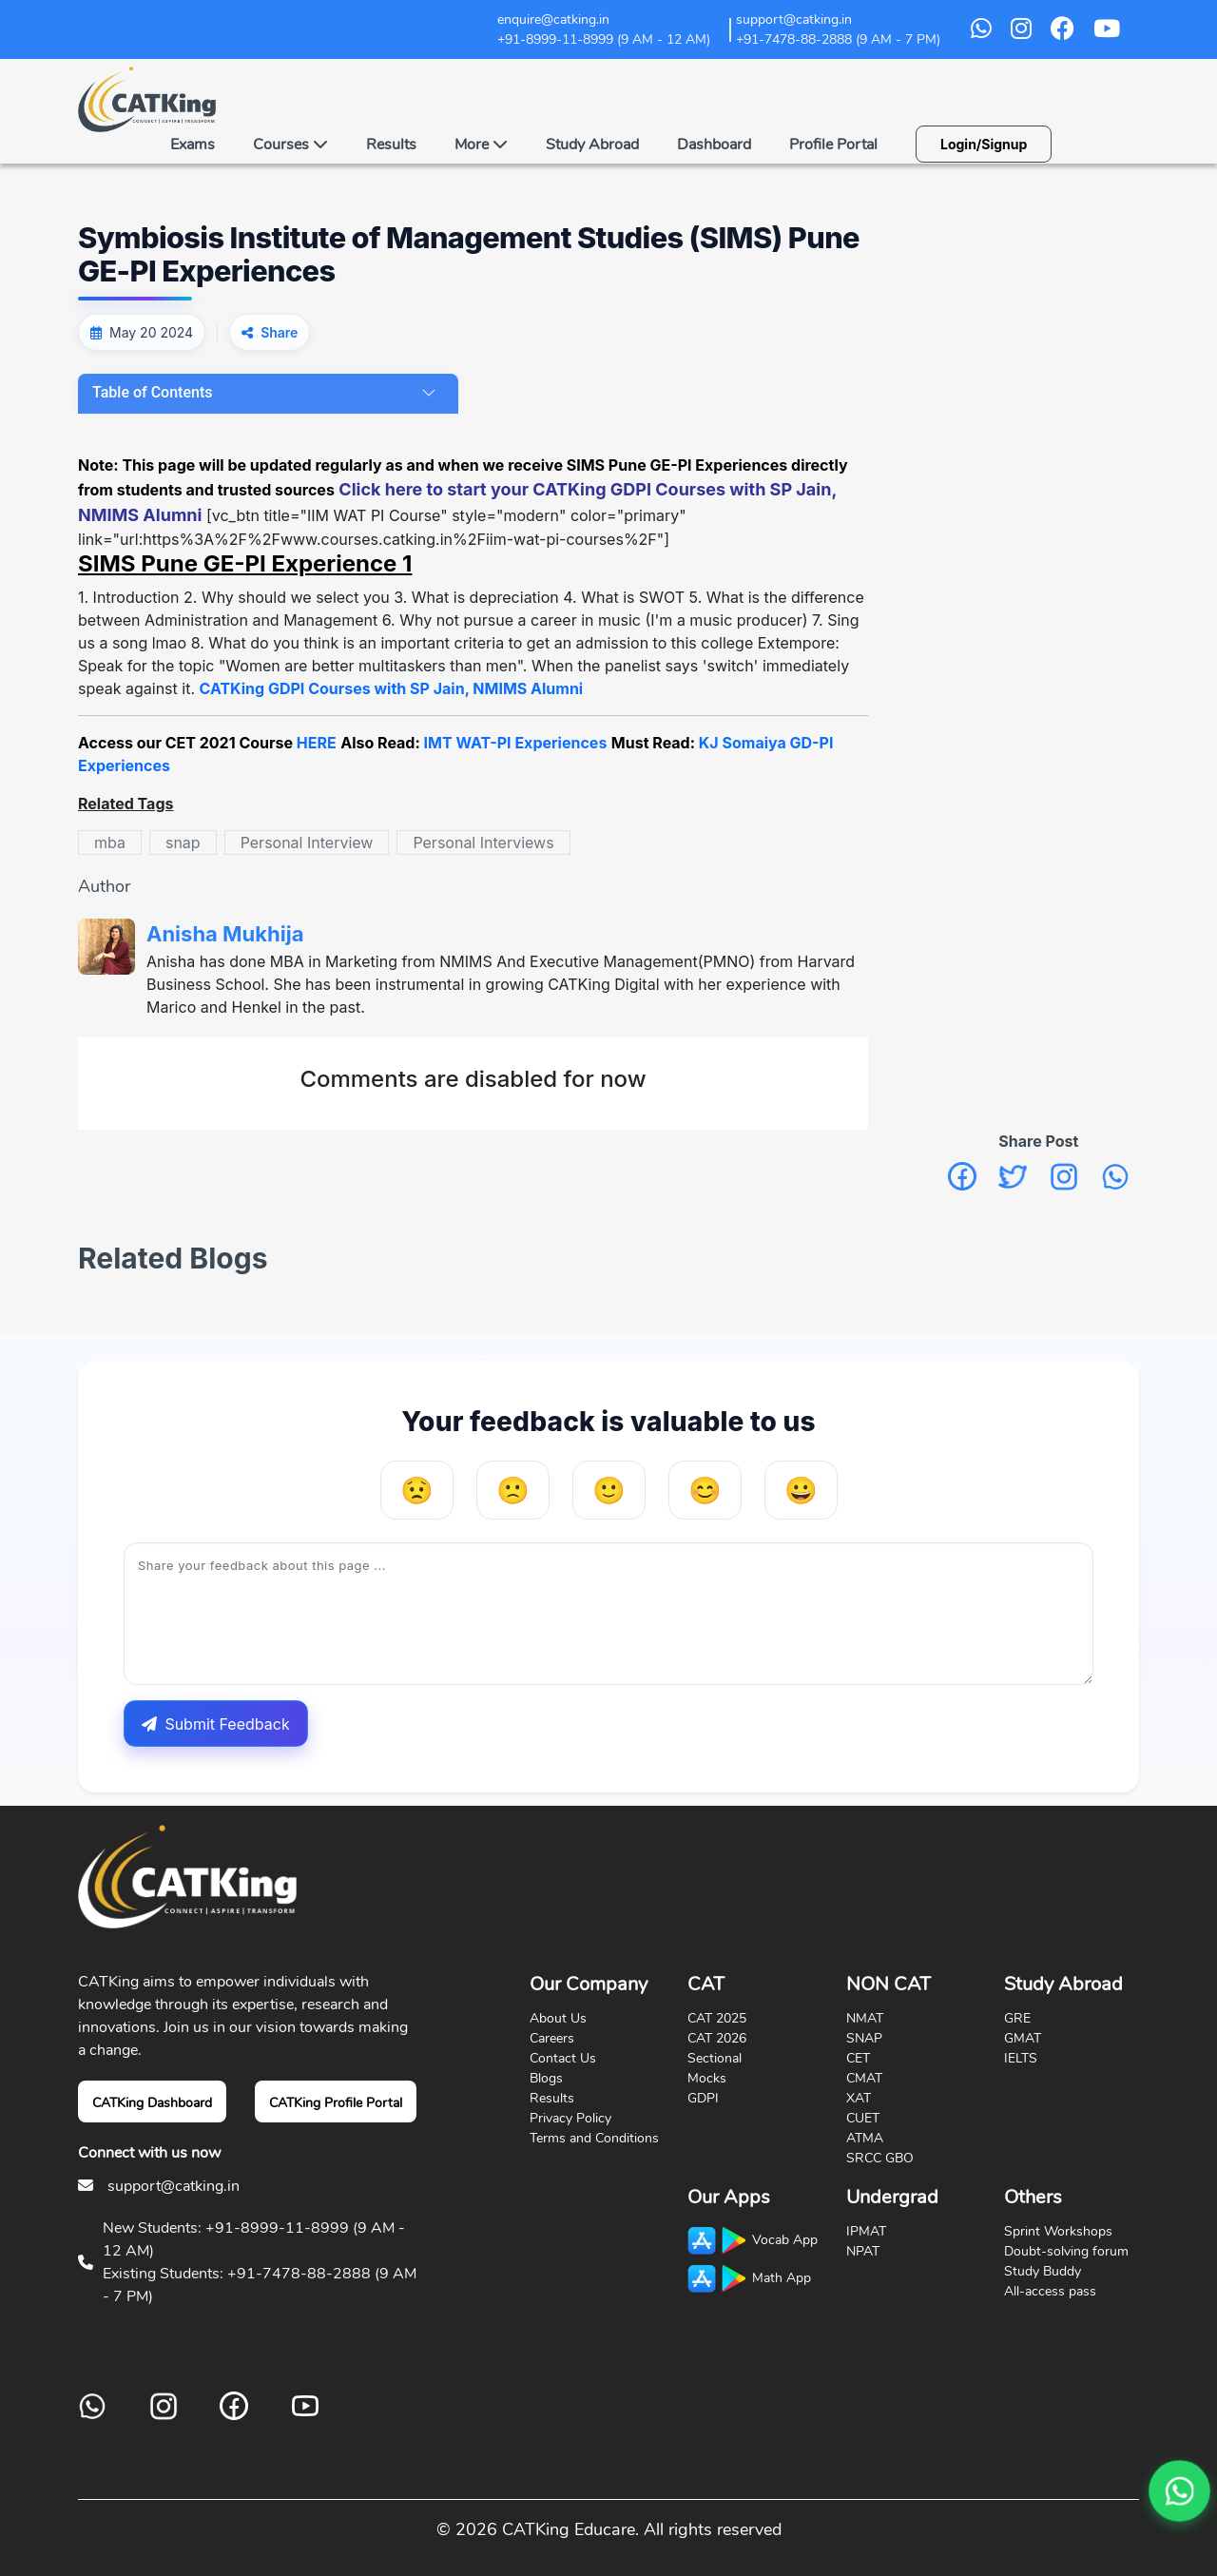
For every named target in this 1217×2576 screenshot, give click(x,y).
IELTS (1020, 2058)
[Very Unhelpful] (417, 1490)
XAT (858, 2098)
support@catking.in (173, 2186)
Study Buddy (1042, 2271)
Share (279, 332)
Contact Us (563, 2058)
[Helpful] (705, 1490)
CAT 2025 (716, 2018)
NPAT (862, 2251)
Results (391, 144)
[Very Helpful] (801, 1490)
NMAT (864, 2018)
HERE (317, 742)
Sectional (714, 2058)
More (481, 144)
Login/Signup (983, 144)
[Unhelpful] (513, 1490)
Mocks (706, 2078)
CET (858, 2058)
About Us (558, 2018)
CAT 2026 (716, 2038)
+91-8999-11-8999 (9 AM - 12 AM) (603, 39)
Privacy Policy (570, 2118)
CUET (862, 2118)
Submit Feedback (215, 1723)
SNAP (864, 2038)
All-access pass (1050, 2291)
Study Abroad (592, 144)
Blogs (546, 2078)
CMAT (864, 2078)
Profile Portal (833, 144)
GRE (1017, 2018)
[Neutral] (609, 1490)
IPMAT (866, 2231)
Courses (290, 144)
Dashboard (714, 144)
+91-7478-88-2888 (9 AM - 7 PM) (838, 39)
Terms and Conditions (594, 2138)
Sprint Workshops (1058, 2231)
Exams (192, 144)
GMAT (1022, 2038)
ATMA (864, 2138)
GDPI (703, 2098)
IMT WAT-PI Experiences (516, 742)
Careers (552, 2038)
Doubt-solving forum (1066, 2251)
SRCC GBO (880, 2158)
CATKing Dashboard (152, 2103)
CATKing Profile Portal (335, 2103)
